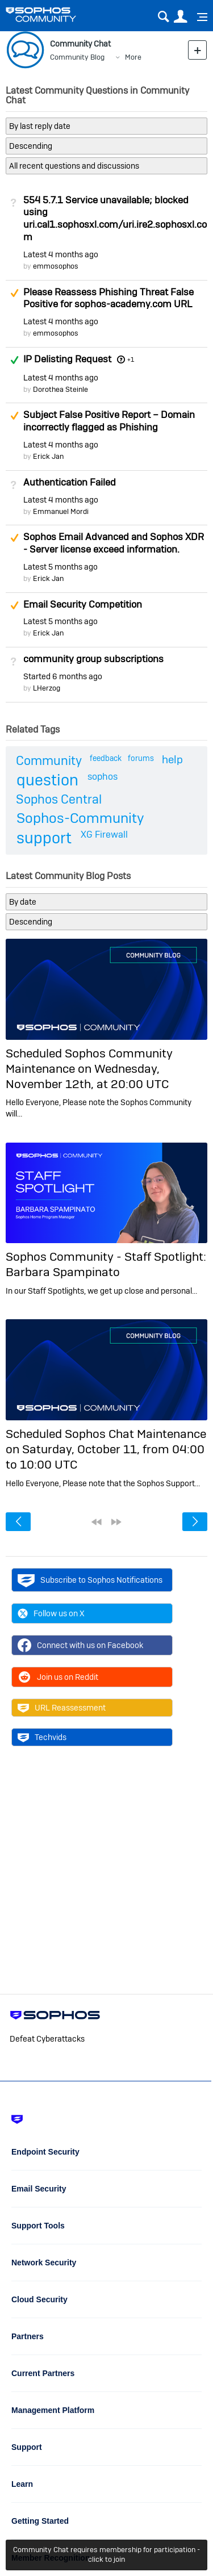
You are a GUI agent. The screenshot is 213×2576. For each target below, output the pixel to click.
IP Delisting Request (67, 359)
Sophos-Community (80, 818)
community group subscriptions (93, 659)
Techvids (42, 1737)
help (172, 759)
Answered (14, 360)
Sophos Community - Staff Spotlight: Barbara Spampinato (106, 1264)
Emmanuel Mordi (61, 511)
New (197, 49)
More (133, 57)
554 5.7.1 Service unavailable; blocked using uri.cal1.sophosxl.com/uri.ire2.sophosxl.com (115, 218)
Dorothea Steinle (60, 389)
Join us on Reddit (58, 1677)
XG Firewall (104, 834)
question (47, 780)
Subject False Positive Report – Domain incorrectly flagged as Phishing (109, 420)
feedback (106, 758)
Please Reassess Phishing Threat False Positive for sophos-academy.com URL (108, 298)
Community (49, 760)
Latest (60, 254)
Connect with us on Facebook (80, 1645)
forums (141, 758)
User (180, 17)
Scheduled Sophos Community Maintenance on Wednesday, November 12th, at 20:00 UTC (89, 1069)
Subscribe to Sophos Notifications (90, 1579)
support (44, 838)
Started (62, 676)
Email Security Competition (82, 604)
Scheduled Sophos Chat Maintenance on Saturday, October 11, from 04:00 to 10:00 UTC (106, 1449)
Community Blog (77, 57)
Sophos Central (59, 799)
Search (163, 17)
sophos (102, 777)
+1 (130, 359)
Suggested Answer (14, 293)
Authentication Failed (69, 482)
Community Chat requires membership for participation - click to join (106, 2554)
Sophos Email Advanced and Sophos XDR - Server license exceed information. (113, 542)
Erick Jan (48, 456)
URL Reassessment (62, 1707)
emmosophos (55, 266)
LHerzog (46, 688)
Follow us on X (51, 1613)
